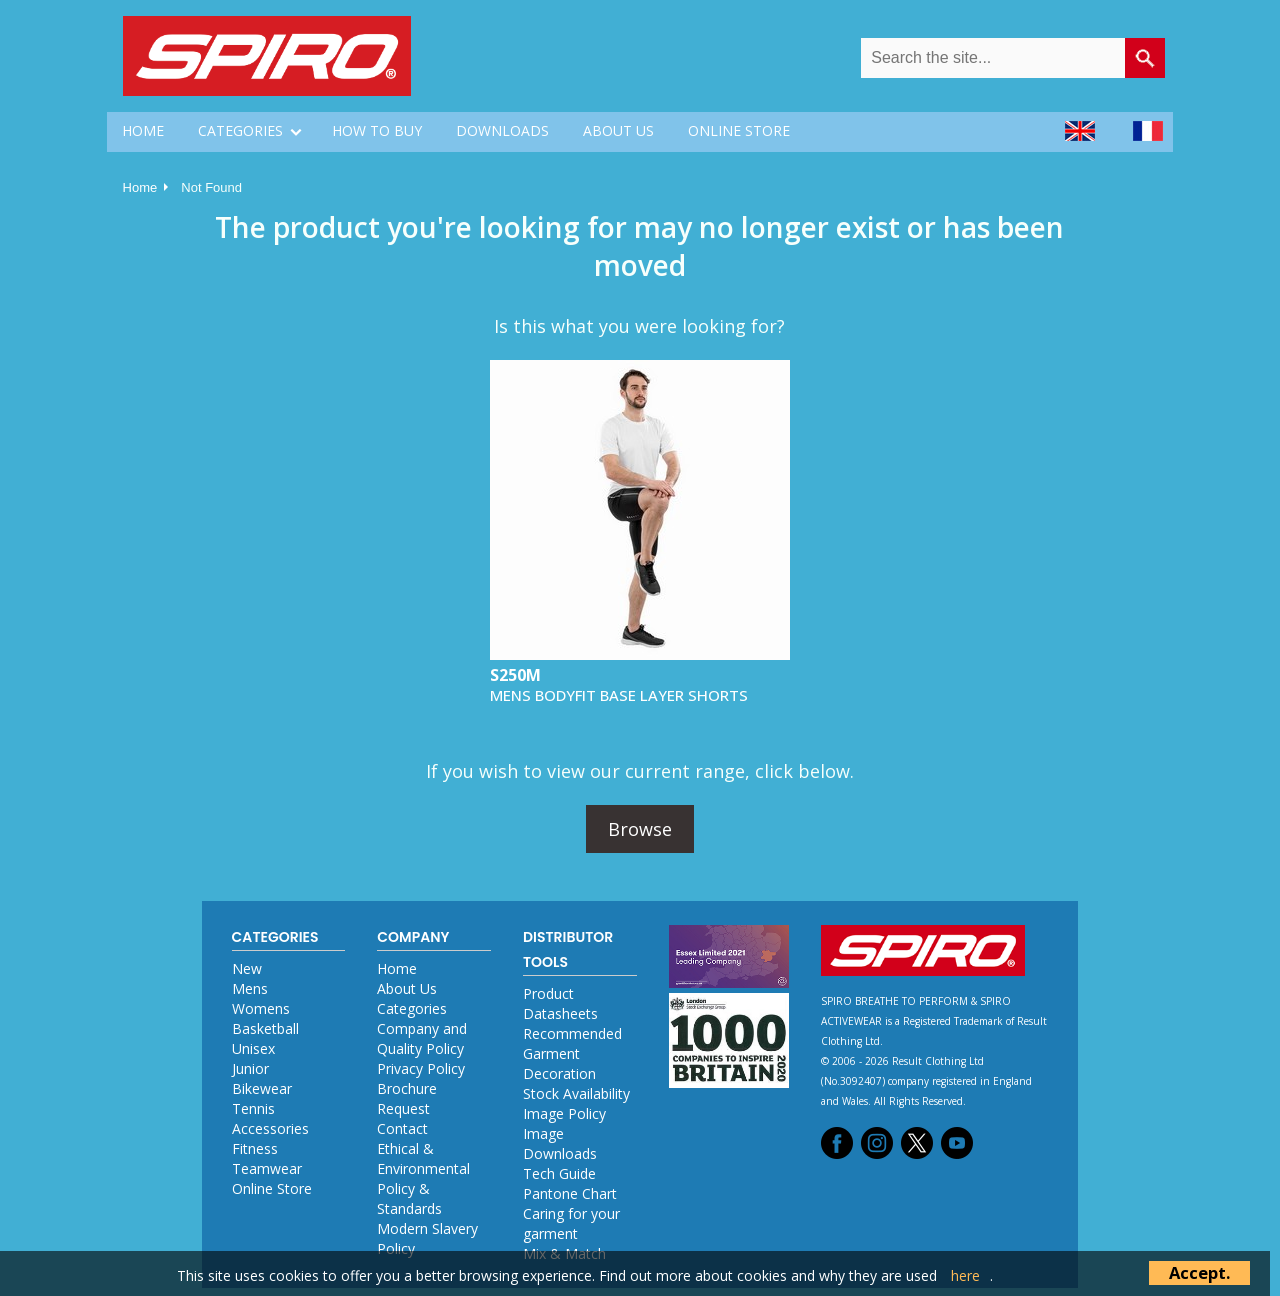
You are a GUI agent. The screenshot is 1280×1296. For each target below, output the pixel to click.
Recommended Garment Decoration (572, 1053)
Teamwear (267, 1168)
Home (140, 187)
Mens (250, 988)
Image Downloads (560, 1143)
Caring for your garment (571, 1223)
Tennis (253, 1108)
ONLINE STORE (739, 130)
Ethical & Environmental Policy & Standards (423, 1178)
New (247, 968)
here (965, 1275)
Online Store (272, 1188)
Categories (412, 1008)
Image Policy (564, 1113)
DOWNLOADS (502, 130)
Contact (402, 1128)
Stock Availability (576, 1093)
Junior (250, 1068)
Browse (640, 829)
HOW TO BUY (377, 130)
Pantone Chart (570, 1193)
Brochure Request (407, 1098)
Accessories (270, 1128)
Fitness (255, 1148)
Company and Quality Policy (422, 1038)
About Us (407, 988)
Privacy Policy (421, 1068)
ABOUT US (618, 130)
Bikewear (262, 1088)
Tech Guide (559, 1173)
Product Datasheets (560, 1003)
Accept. (1199, 1272)
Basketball (265, 1028)
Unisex (253, 1048)
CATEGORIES (240, 130)
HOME (143, 130)
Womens (261, 1008)
